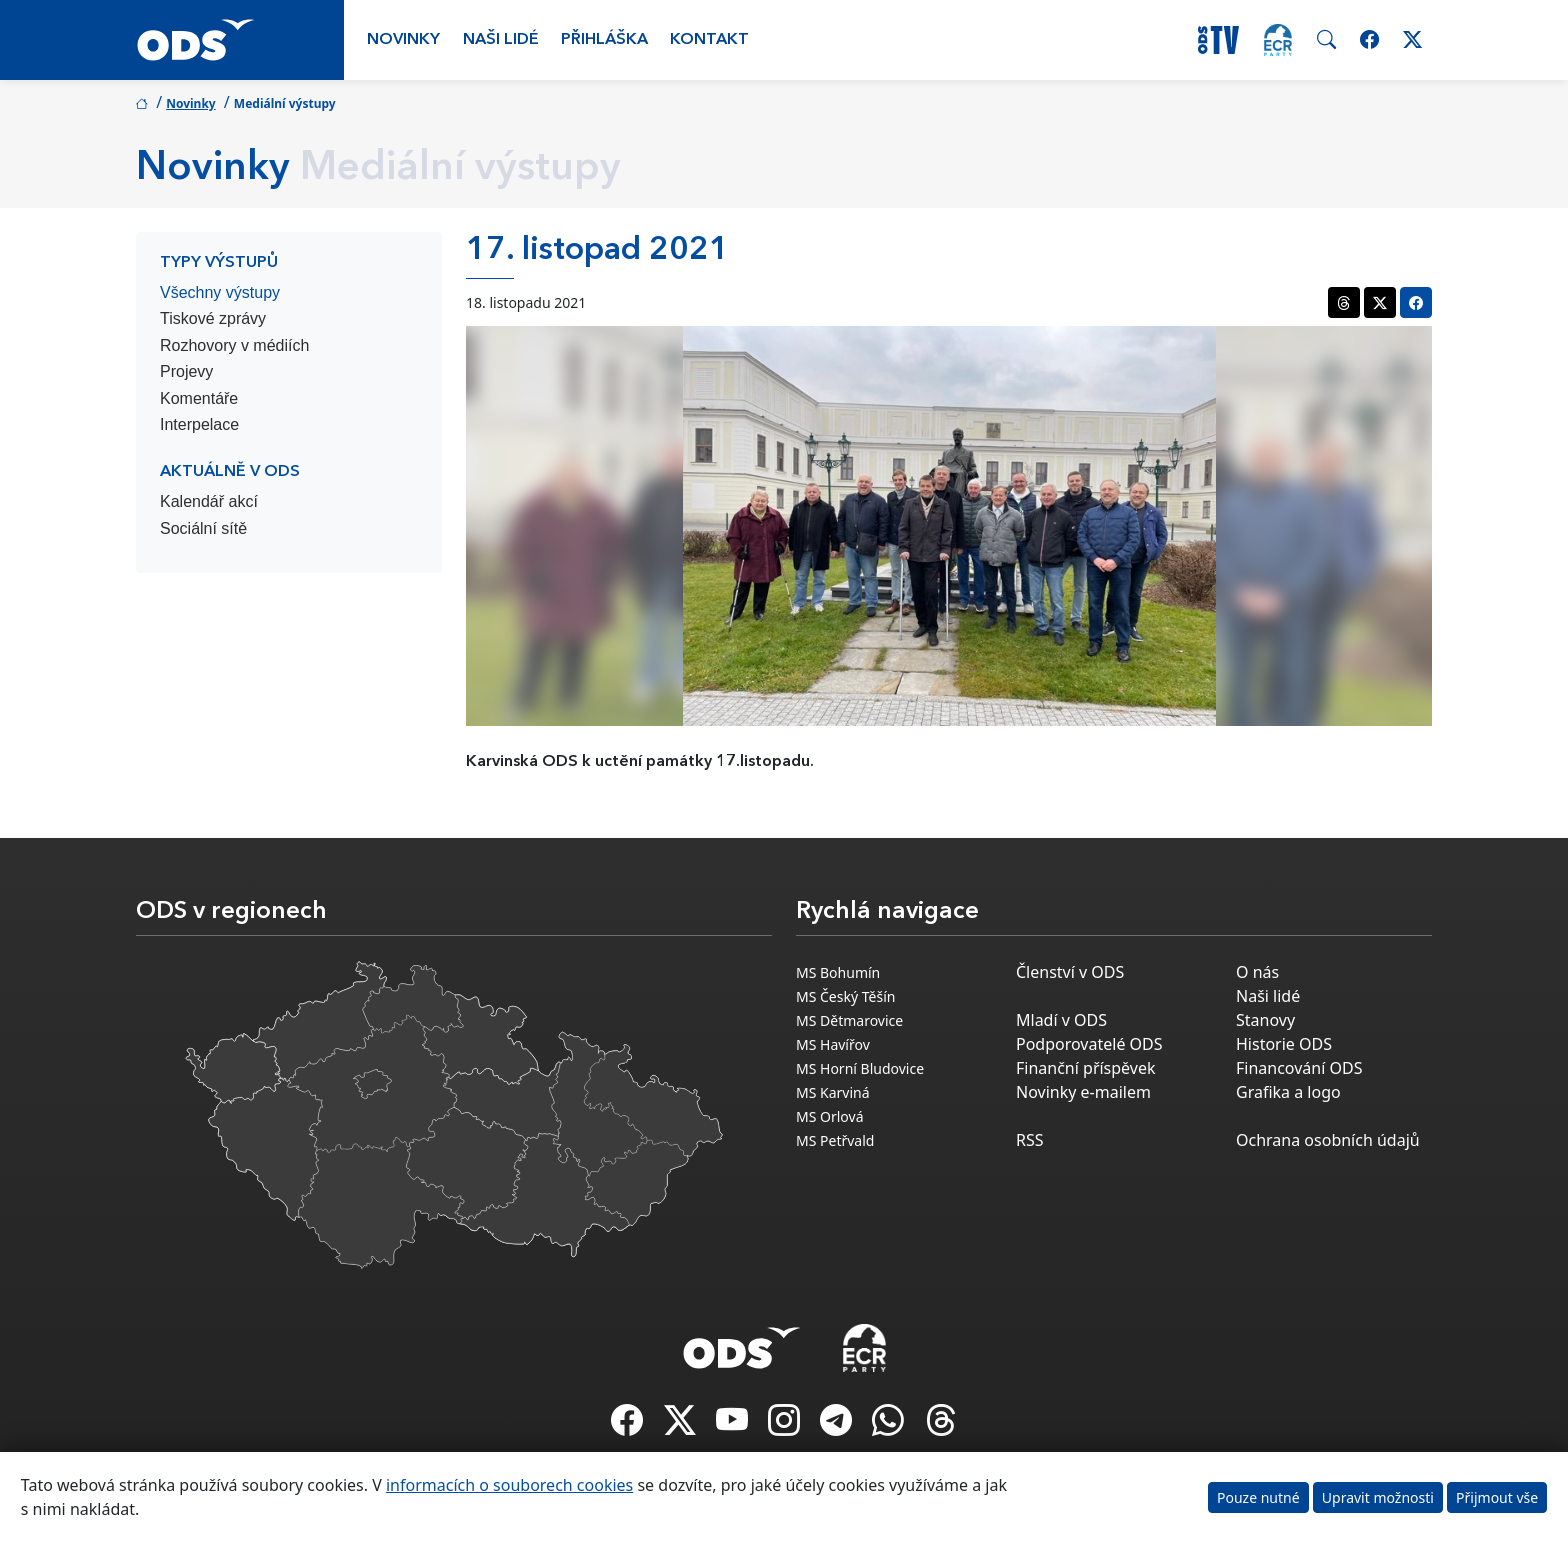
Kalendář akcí (209, 501)
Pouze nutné (1258, 1497)
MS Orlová (830, 1116)
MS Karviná (833, 1092)
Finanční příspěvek (1086, 1068)
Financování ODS (1299, 1068)
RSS (1030, 1140)
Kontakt (709, 40)
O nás (1257, 972)
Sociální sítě (203, 528)
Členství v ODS (1070, 972)
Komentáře (199, 398)
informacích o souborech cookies (509, 1485)
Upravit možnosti (1378, 1497)
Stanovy (1265, 1020)
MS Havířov (833, 1044)
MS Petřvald (835, 1140)
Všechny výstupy (220, 292)
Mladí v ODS (1061, 1020)
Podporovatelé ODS (1089, 1044)
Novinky (403, 40)
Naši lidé (501, 40)
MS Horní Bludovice (860, 1068)
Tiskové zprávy (213, 318)
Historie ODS (1284, 1044)
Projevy (186, 371)
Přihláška (604, 40)
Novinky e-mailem (1083, 1092)
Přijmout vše (1497, 1497)
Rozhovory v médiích (234, 345)
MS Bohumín (838, 972)
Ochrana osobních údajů (1328, 1140)
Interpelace (199, 424)
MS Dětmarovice (849, 1020)
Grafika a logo (1288, 1092)
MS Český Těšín (845, 996)
